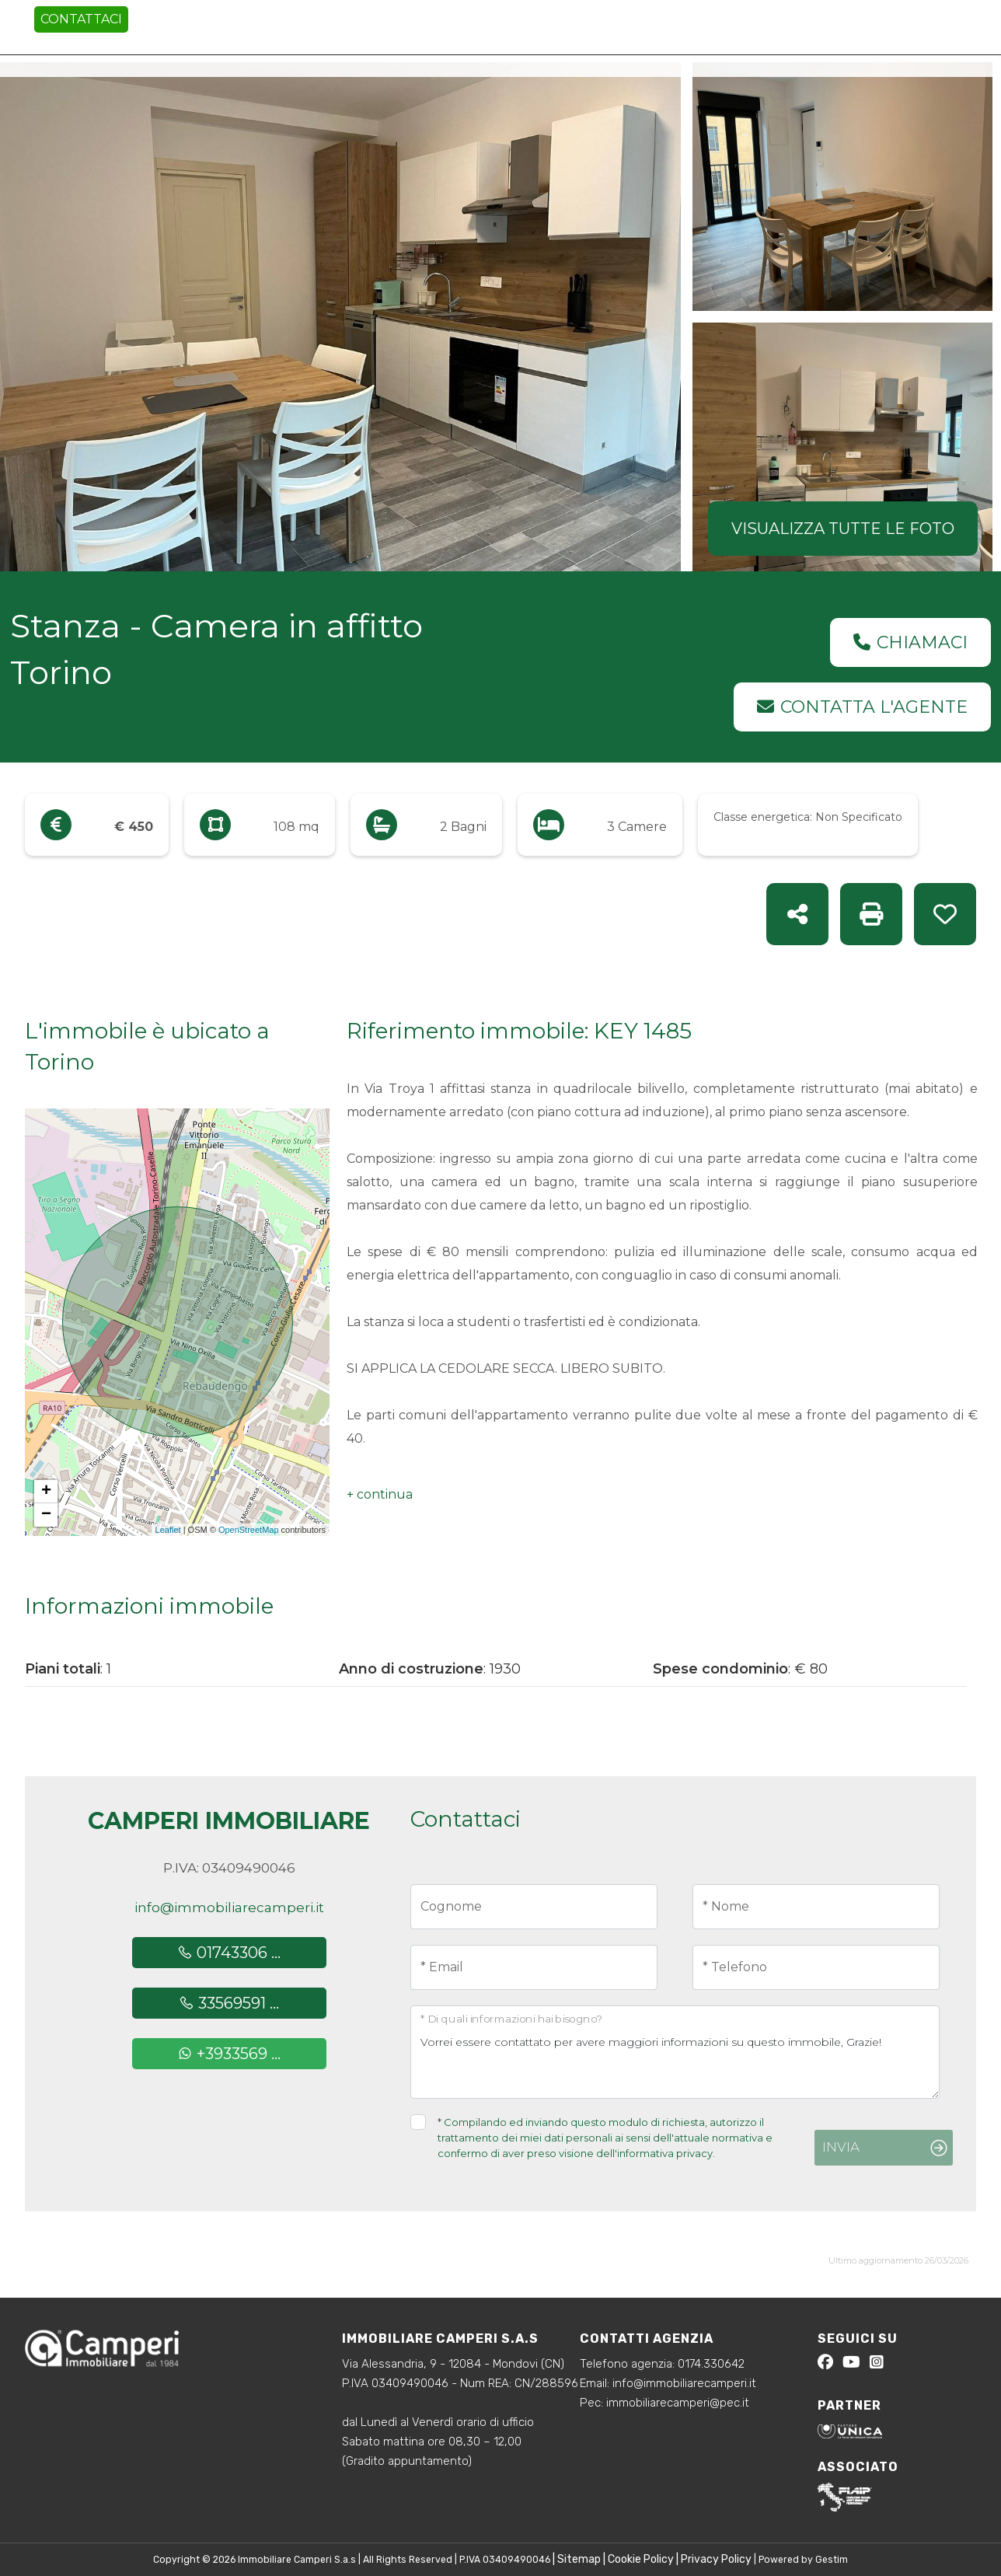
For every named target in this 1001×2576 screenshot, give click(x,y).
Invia (841, 2147)
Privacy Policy (716, 2559)
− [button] (46, 1515)
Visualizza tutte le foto (842, 528)
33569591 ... (229, 2003)
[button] (380, 1494)
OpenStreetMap (248, 1529)
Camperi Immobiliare (229, 1820)
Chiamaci (910, 642)
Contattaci (81, 19)
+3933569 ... (229, 2053)
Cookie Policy (641, 2559)
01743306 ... (229, 1952)
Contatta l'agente (862, 706)
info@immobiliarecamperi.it (229, 1907)
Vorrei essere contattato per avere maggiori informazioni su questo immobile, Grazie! (675, 2052)
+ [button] (46, 1491)
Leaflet (168, 1529)
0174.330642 (711, 2364)
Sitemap (579, 2559)
